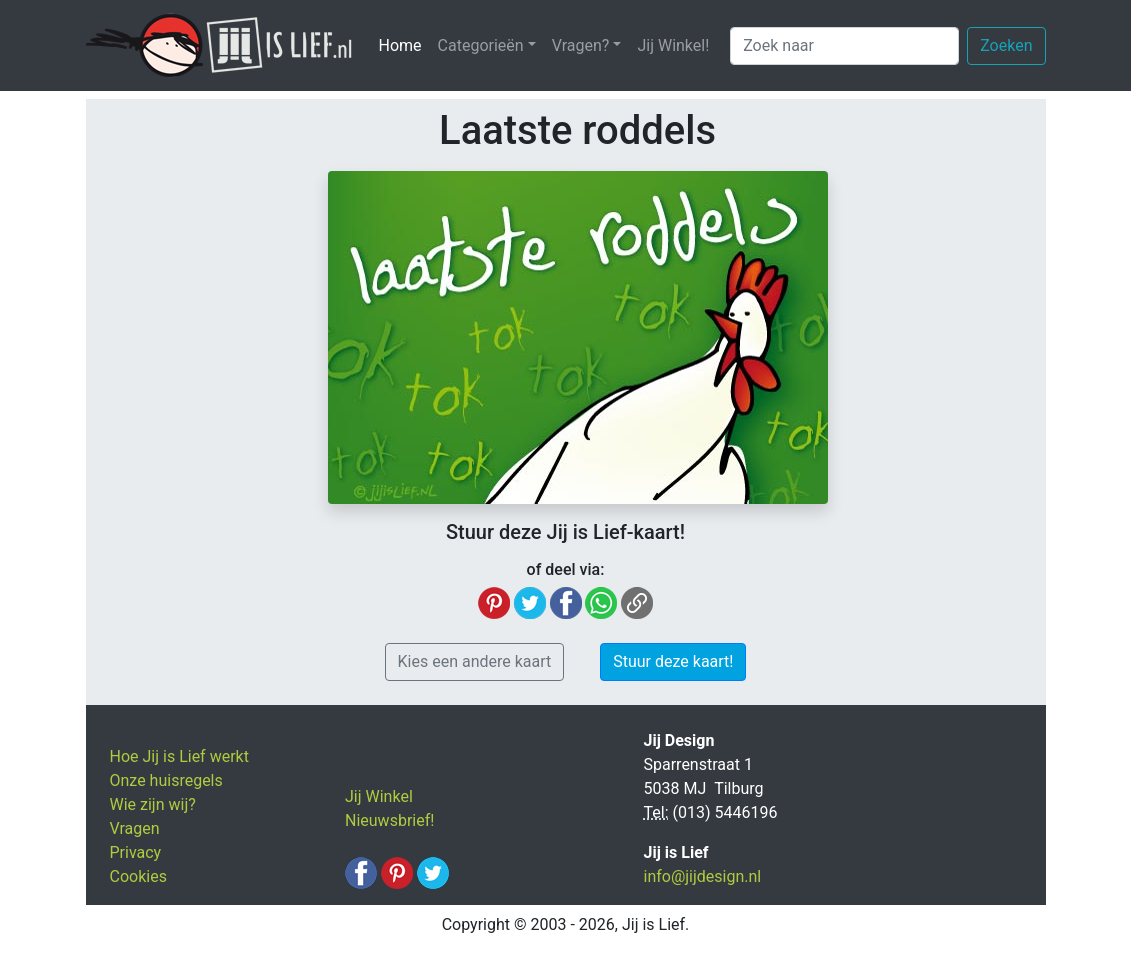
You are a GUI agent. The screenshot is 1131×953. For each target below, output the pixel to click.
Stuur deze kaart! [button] (673, 661)
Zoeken (1006, 45)
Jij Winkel (379, 796)
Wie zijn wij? (153, 804)
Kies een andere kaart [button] (475, 661)
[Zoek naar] (844, 46)
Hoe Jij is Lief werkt (179, 756)
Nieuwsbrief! (389, 820)
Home (404, 44)
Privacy (136, 852)
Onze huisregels (166, 780)
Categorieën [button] (481, 45)
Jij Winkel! (673, 45)
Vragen (135, 828)
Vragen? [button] (581, 45)
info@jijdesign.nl (703, 876)
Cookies (138, 876)
